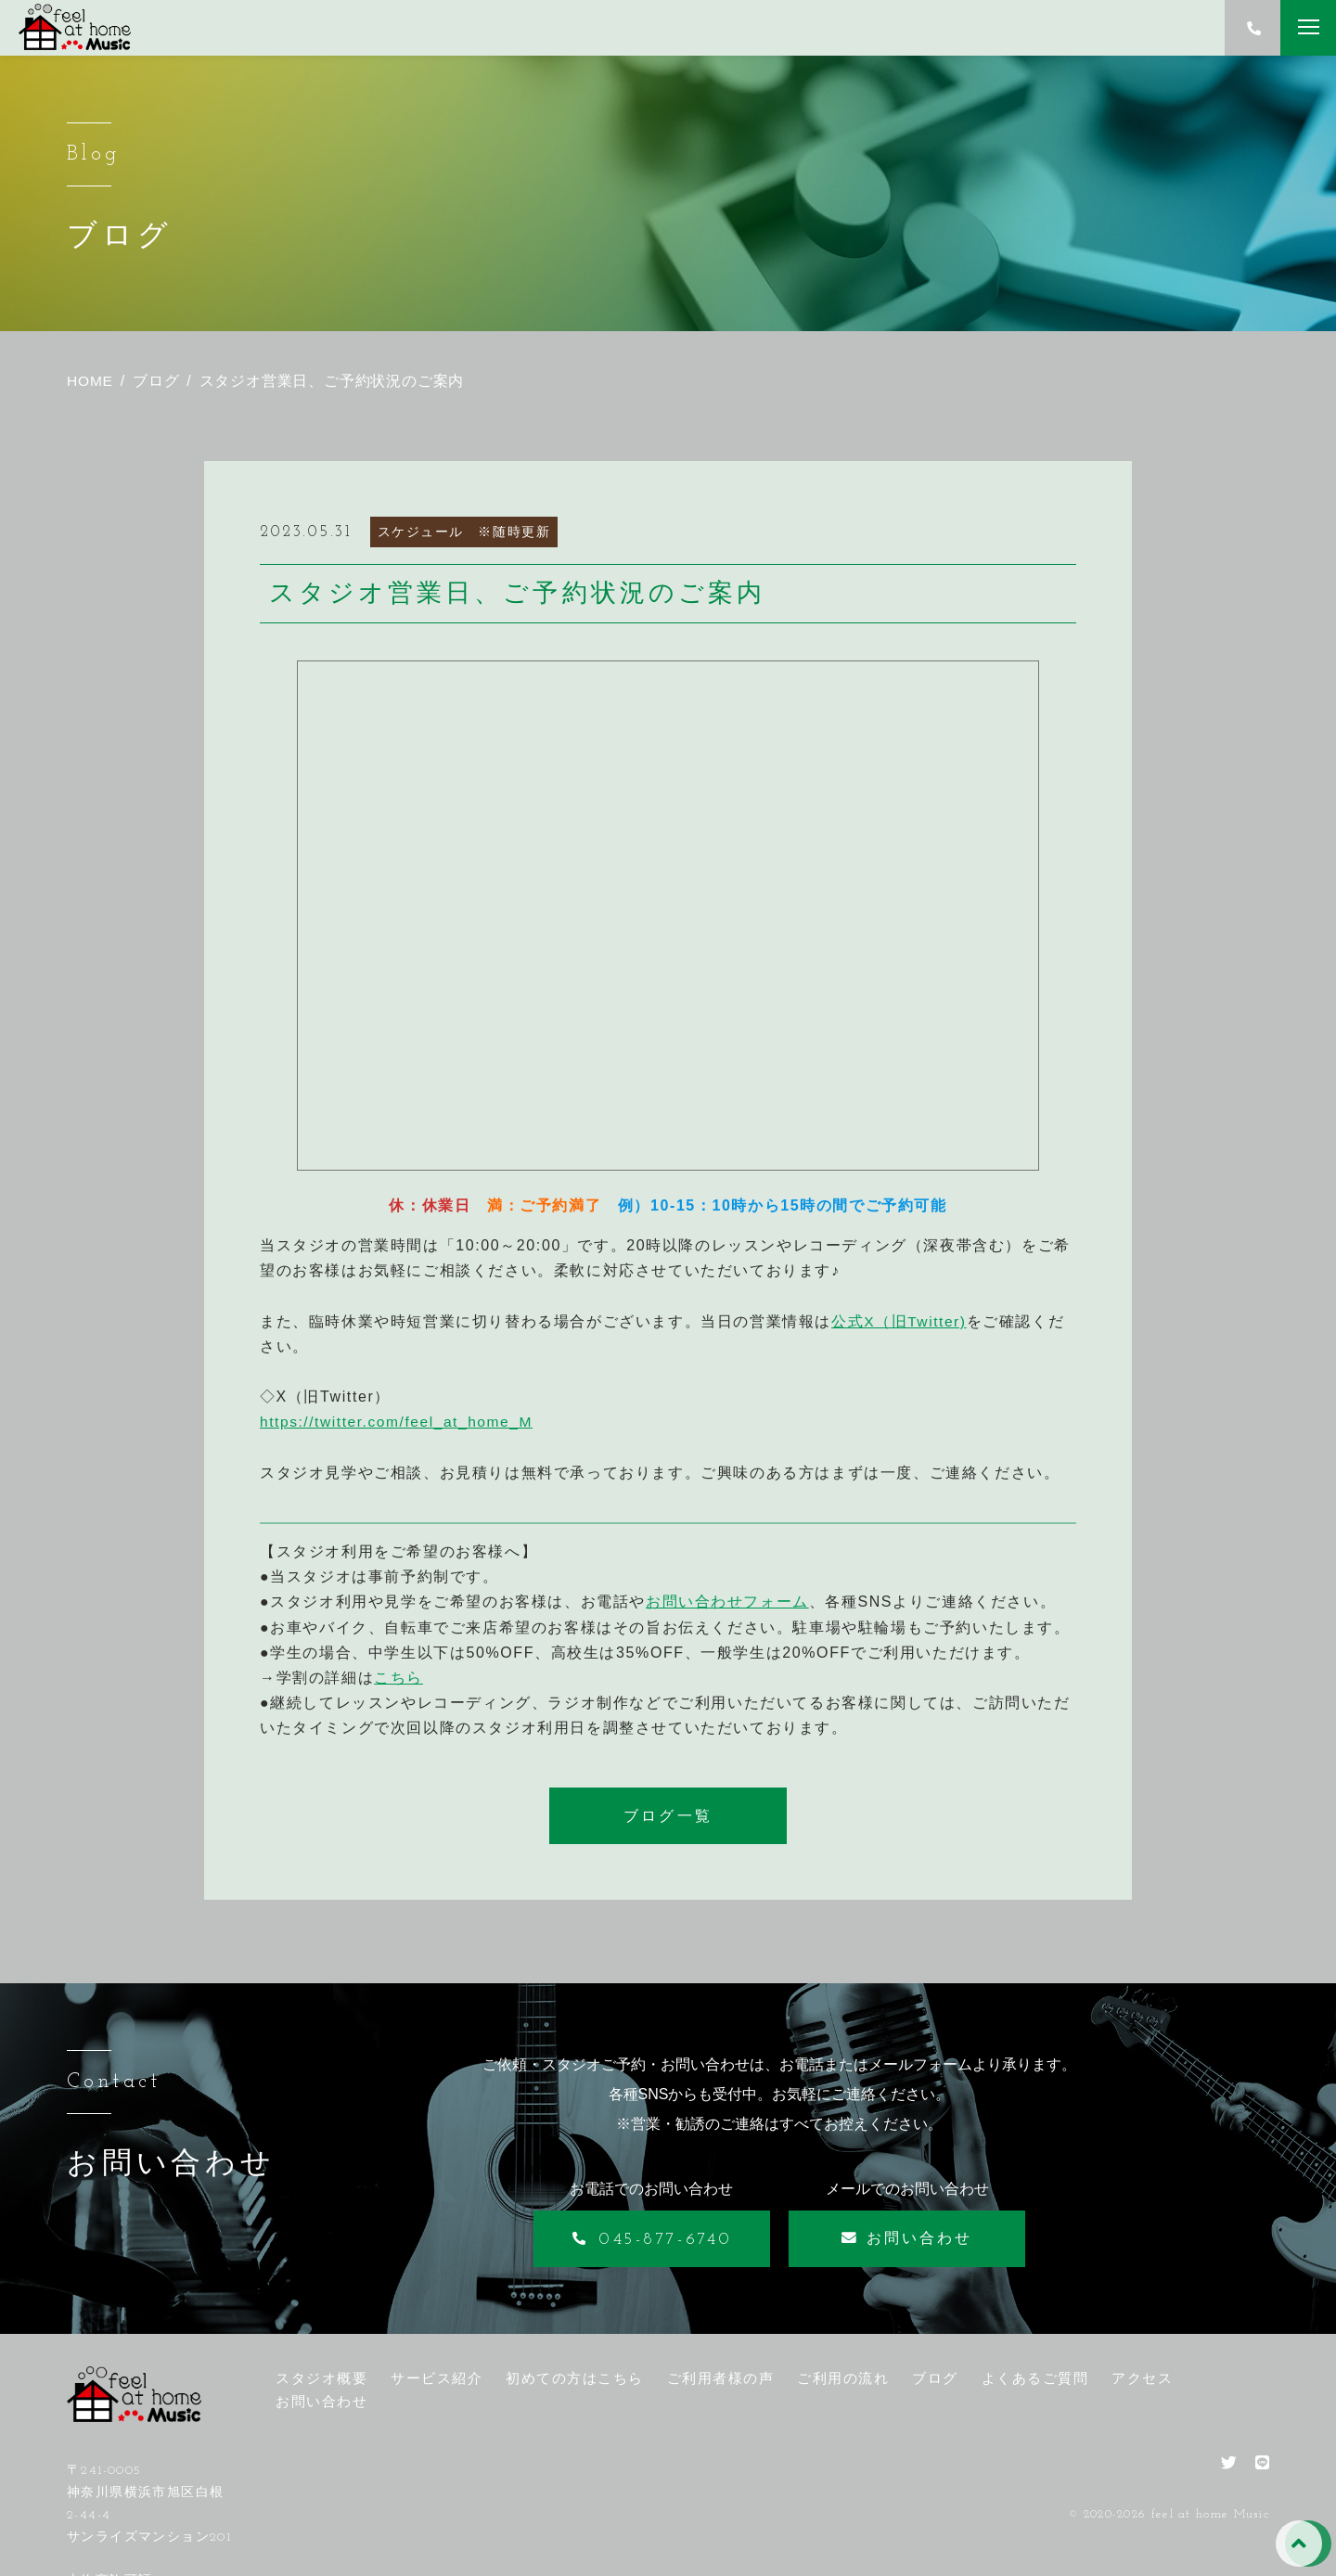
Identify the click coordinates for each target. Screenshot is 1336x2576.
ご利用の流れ (843, 2378)
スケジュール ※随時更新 (464, 531)
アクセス (1142, 2378)
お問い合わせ (321, 2401)
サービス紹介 (436, 2378)
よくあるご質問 (1035, 2378)
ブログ (935, 2378)
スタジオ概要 (321, 2378)
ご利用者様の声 (721, 2378)
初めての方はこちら (575, 2378)
